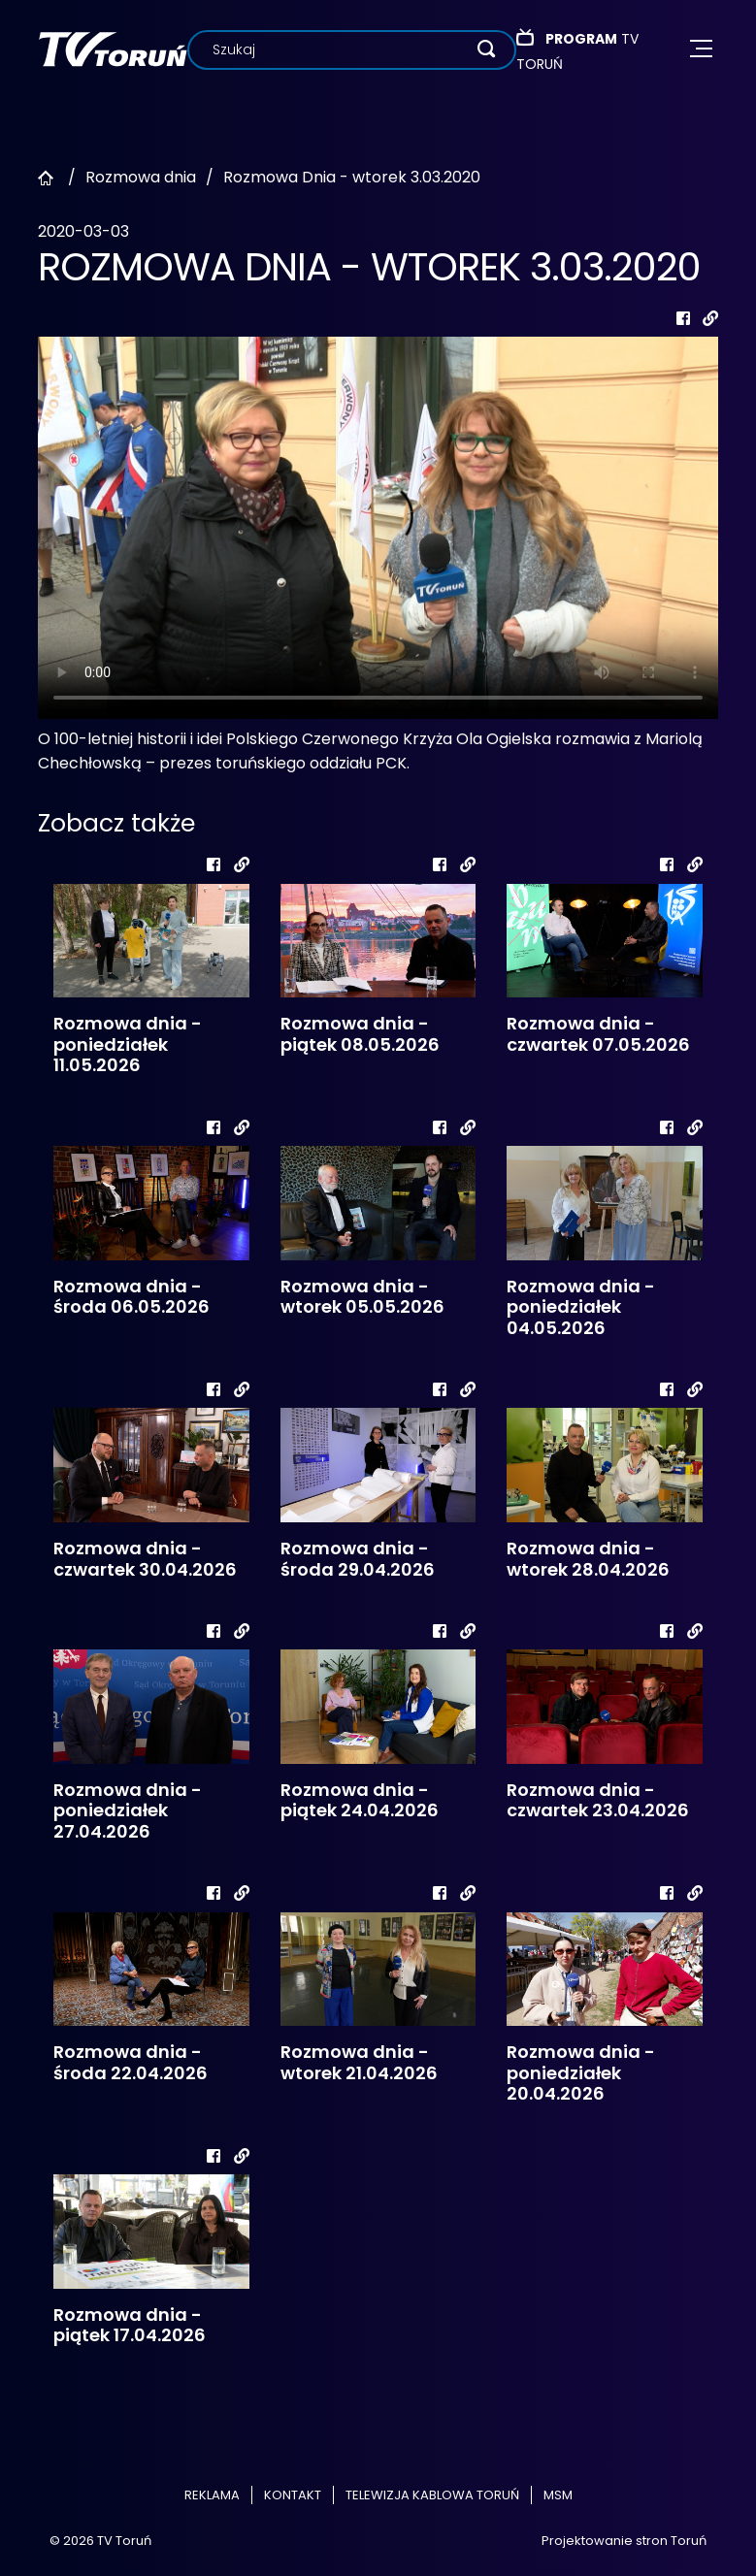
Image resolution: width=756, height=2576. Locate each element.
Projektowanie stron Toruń (624, 2540)
